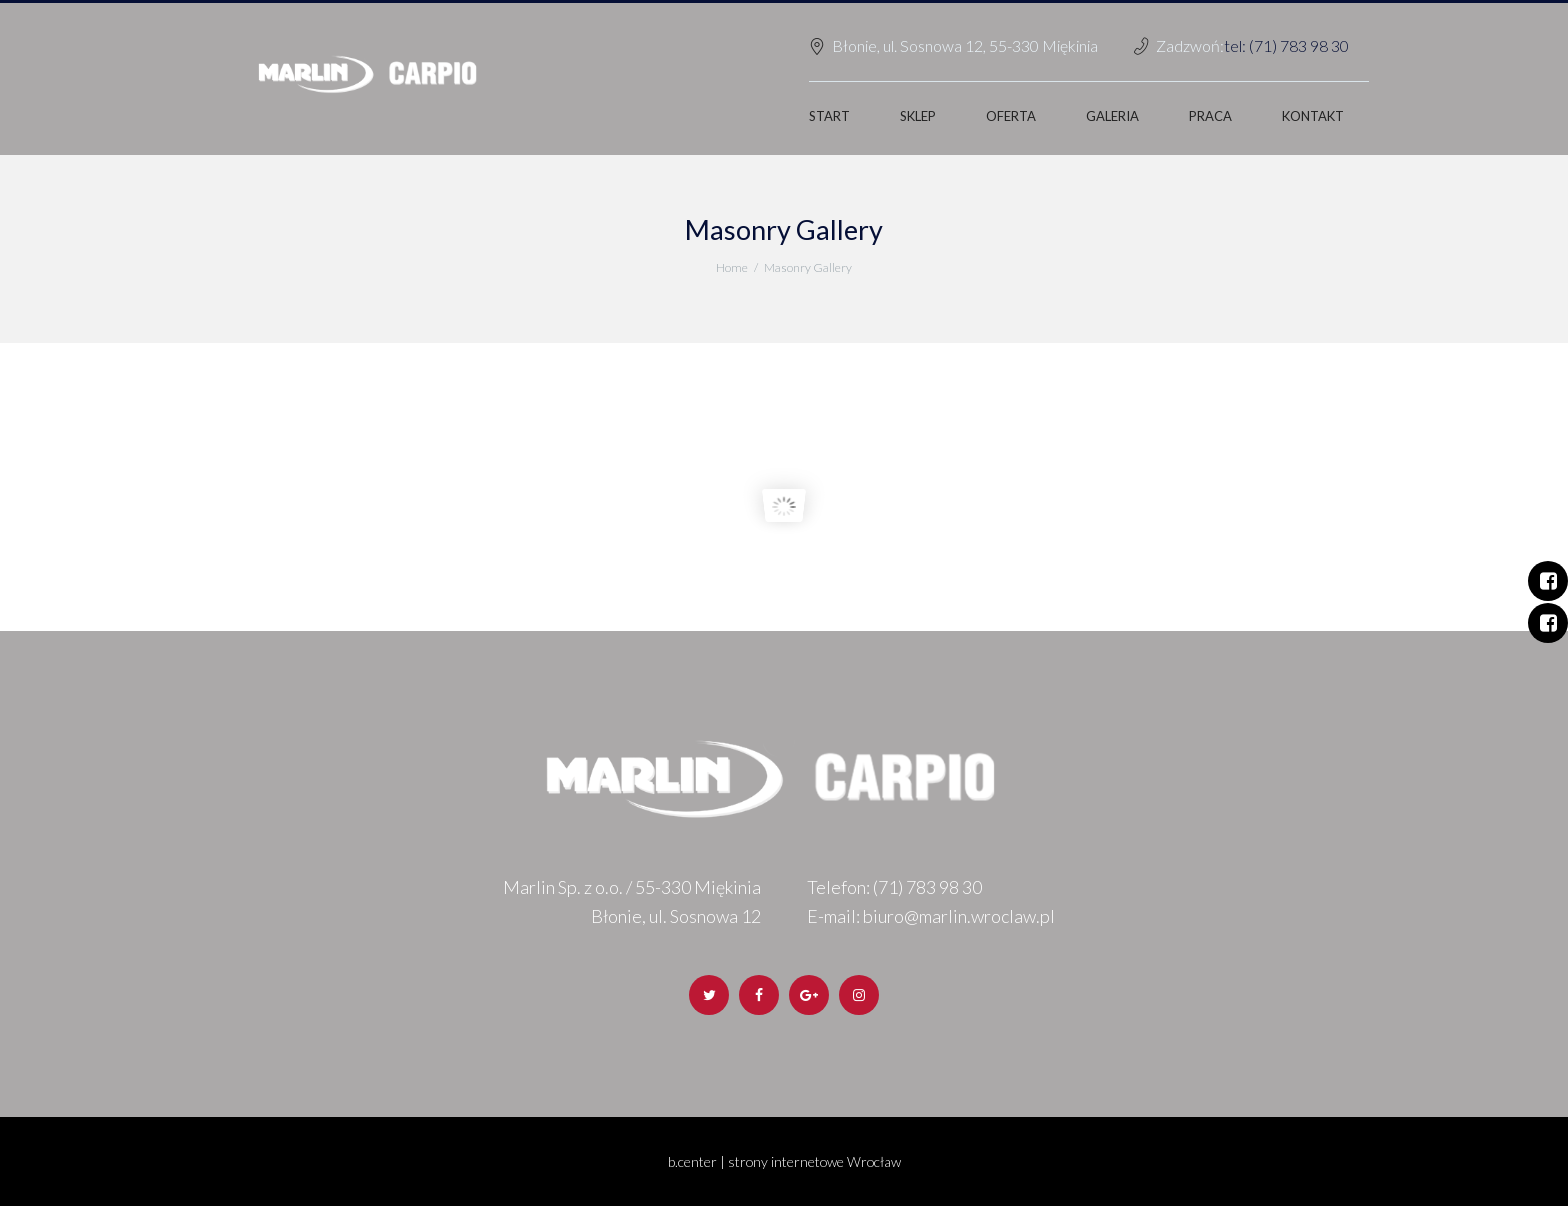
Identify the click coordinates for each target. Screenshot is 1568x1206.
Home (732, 267)
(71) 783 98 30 (927, 887)
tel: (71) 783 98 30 (1286, 45)
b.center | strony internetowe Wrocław (784, 1161)
